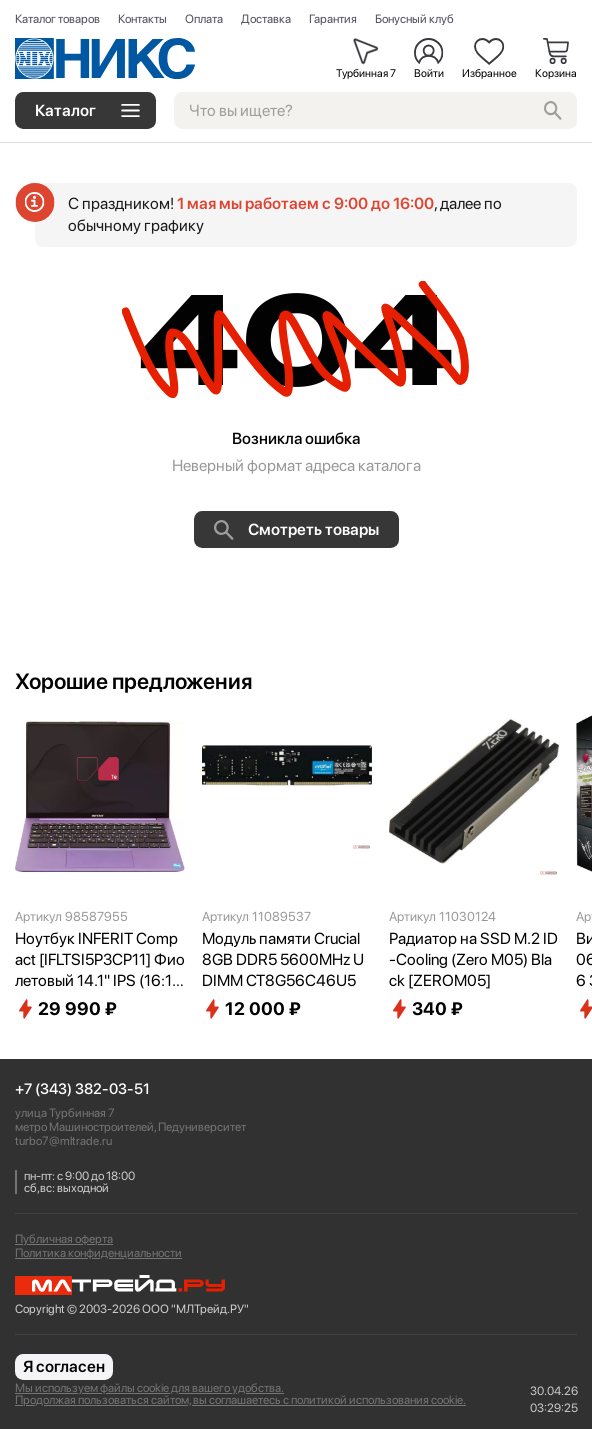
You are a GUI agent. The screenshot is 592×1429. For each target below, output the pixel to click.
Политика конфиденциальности (98, 1253)
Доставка (266, 19)
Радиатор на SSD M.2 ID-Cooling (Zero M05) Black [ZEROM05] (473, 959)
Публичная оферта (64, 1239)
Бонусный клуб (414, 19)
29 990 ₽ (66, 1009)
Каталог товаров (57, 19)
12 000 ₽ (251, 1009)
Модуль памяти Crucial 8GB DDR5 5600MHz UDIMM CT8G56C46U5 (283, 959)
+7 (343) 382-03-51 (82, 1089)
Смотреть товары (296, 530)
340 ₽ (426, 1009)
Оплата (204, 19)
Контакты (142, 19)
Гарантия (333, 19)
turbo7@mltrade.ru (63, 1141)
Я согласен (64, 1366)
